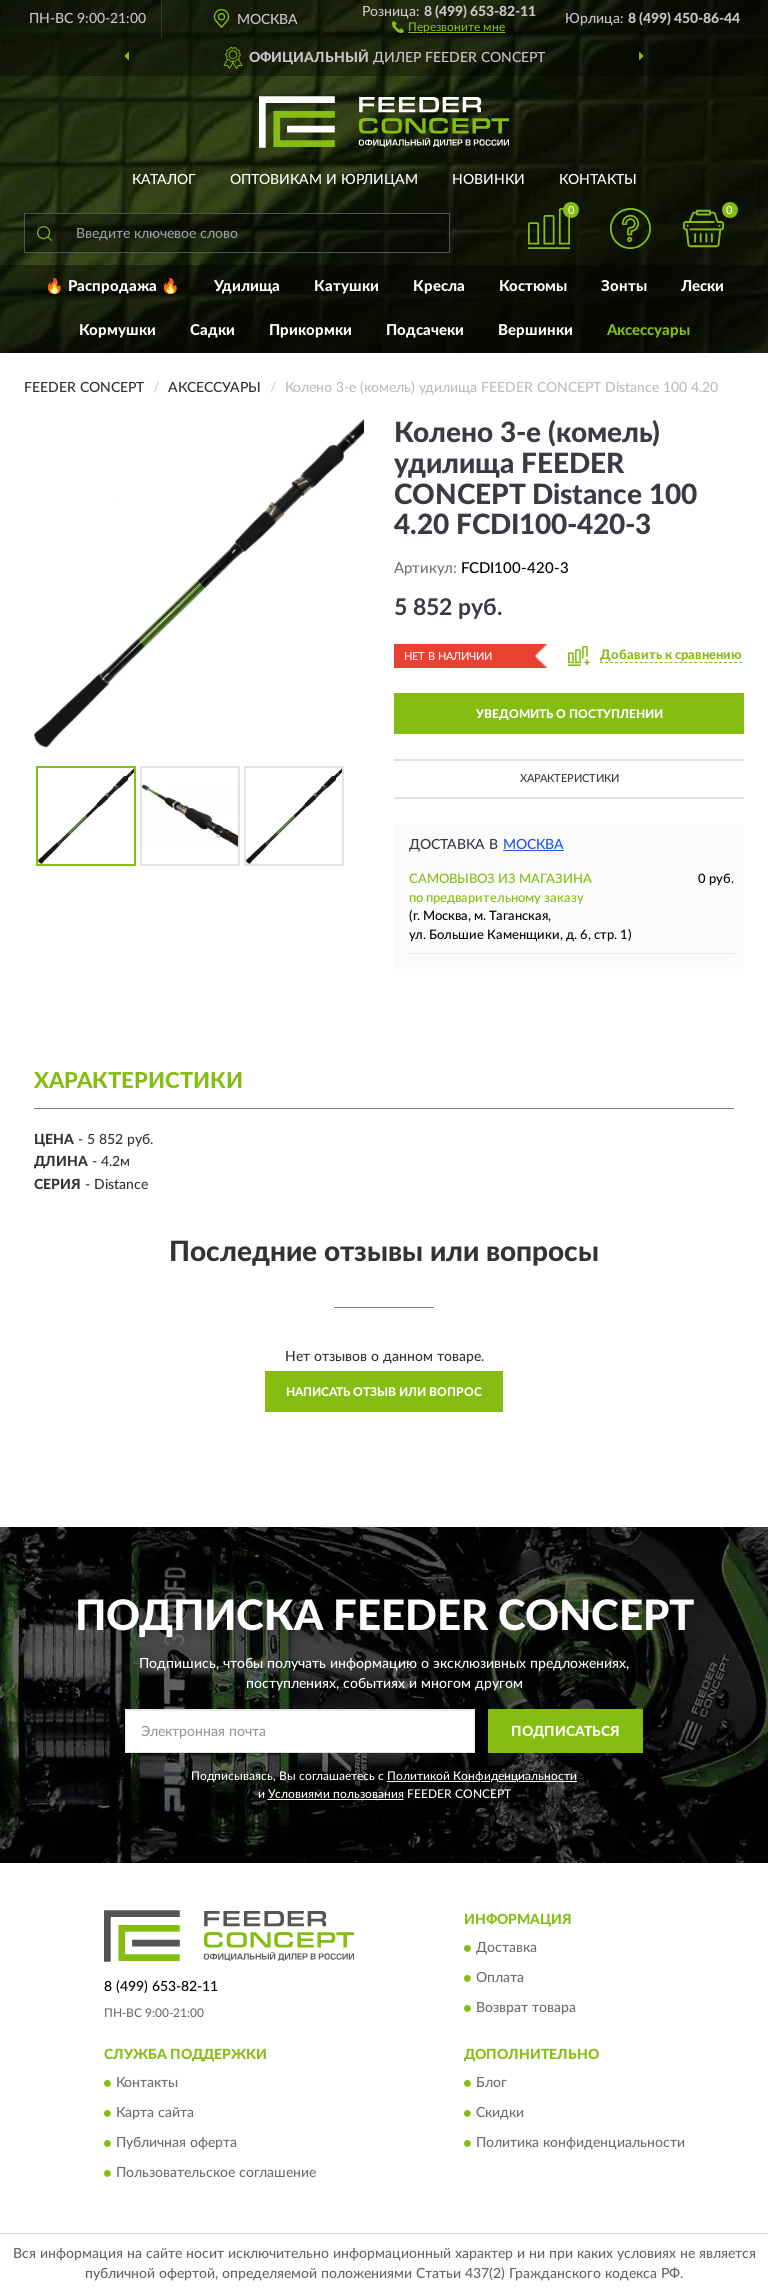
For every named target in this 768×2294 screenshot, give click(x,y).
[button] (448, 26)
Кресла (439, 286)
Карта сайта (155, 2114)
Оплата (500, 1978)
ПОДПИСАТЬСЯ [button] (565, 1732)
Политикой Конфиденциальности (482, 1776)
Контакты (598, 180)
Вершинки (535, 330)
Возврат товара (526, 2008)
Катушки (346, 286)
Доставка (506, 1948)
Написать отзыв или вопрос (384, 1392)
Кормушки (117, 330)
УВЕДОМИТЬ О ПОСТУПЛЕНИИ (569, 714)
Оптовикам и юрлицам (324, 180)
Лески (702, 286)
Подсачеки (425, 330)
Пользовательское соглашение (216, 2174)
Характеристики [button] (569, 778)
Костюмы (533, 286)
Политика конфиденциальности (580, 2144)
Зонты (624, 286)
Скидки (500, 2114)
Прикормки (310, 330)
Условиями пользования (336, 1794)
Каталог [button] (164, 180)
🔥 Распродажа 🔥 (112, 286)
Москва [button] (533, 845)
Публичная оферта (176, 2144)
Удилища (247, 286)
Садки (212, 330)
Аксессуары (648, 330)
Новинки (488, 180)
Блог (491, 2084)
